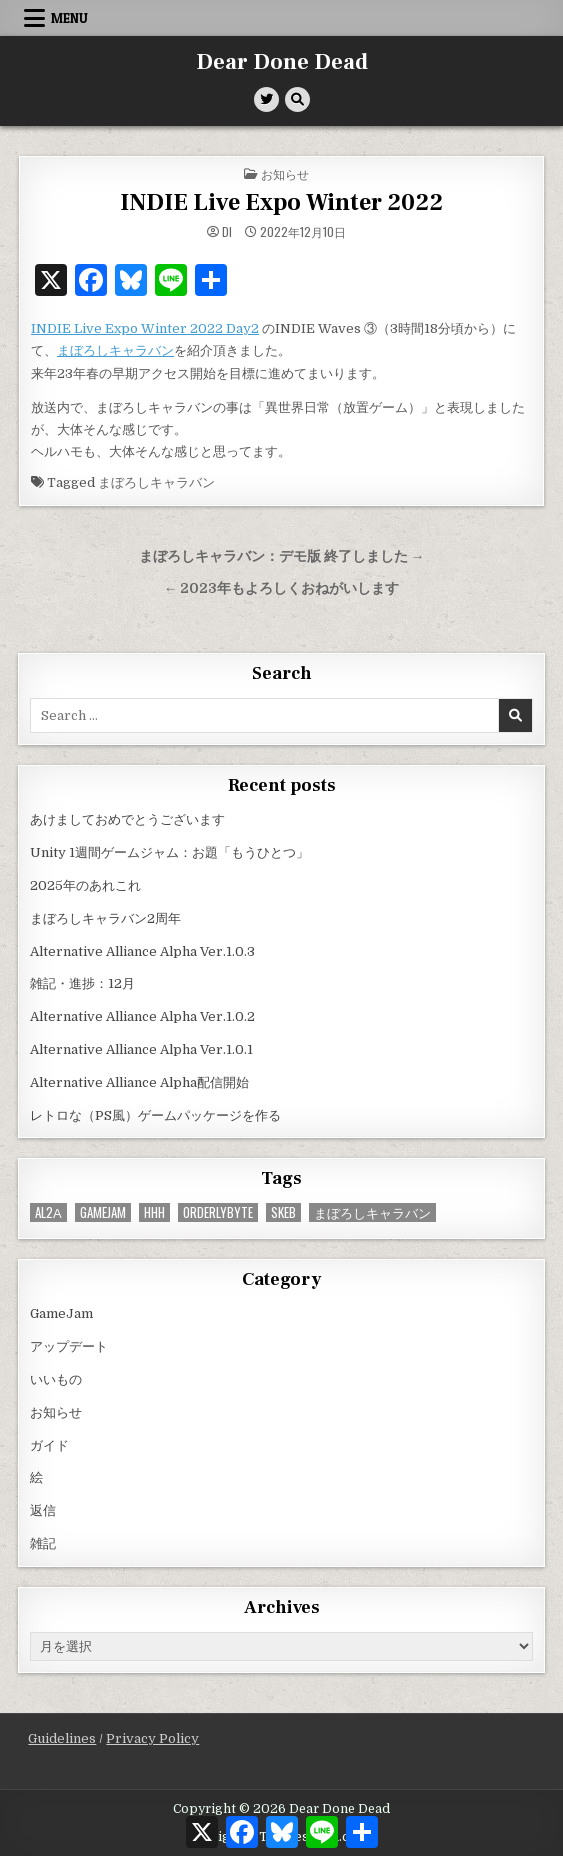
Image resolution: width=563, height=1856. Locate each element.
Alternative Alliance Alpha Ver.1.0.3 (142, 951)
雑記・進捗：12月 (82, 983)
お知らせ (285, 173)
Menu (69, 18)
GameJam (61, 1313)
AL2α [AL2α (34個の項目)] (48, 1212)
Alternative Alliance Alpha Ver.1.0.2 (142, 1016)
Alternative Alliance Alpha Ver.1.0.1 (141, 1049)
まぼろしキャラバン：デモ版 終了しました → (282, 556)
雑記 (43, 1543)
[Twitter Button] (266, 99)
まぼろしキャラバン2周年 (105, 918)
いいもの (56, 1379)
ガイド (49, 1445)
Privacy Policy (152, 1738)
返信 (43, 1510)
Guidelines (62, 1738)
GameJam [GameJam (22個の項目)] (103, 1212)
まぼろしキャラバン (115, 350)
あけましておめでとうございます (127, 819)
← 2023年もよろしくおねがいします (282, 588)
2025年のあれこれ (85, 885)
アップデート (69, 1346)
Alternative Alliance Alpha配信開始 (139, 1082)
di (227, 232)
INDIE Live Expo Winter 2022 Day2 (145, 328)
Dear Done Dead (282, 62)
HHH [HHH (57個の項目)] (154, 1212)
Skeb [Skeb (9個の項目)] (283, 1212)
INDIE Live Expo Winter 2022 (281, 202)
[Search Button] (297, 99)
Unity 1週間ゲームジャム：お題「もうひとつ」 (169, 852)
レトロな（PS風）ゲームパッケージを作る (155, 1115)
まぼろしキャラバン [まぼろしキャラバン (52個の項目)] (372, 1212)
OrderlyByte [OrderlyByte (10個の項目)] (218, 1212)
